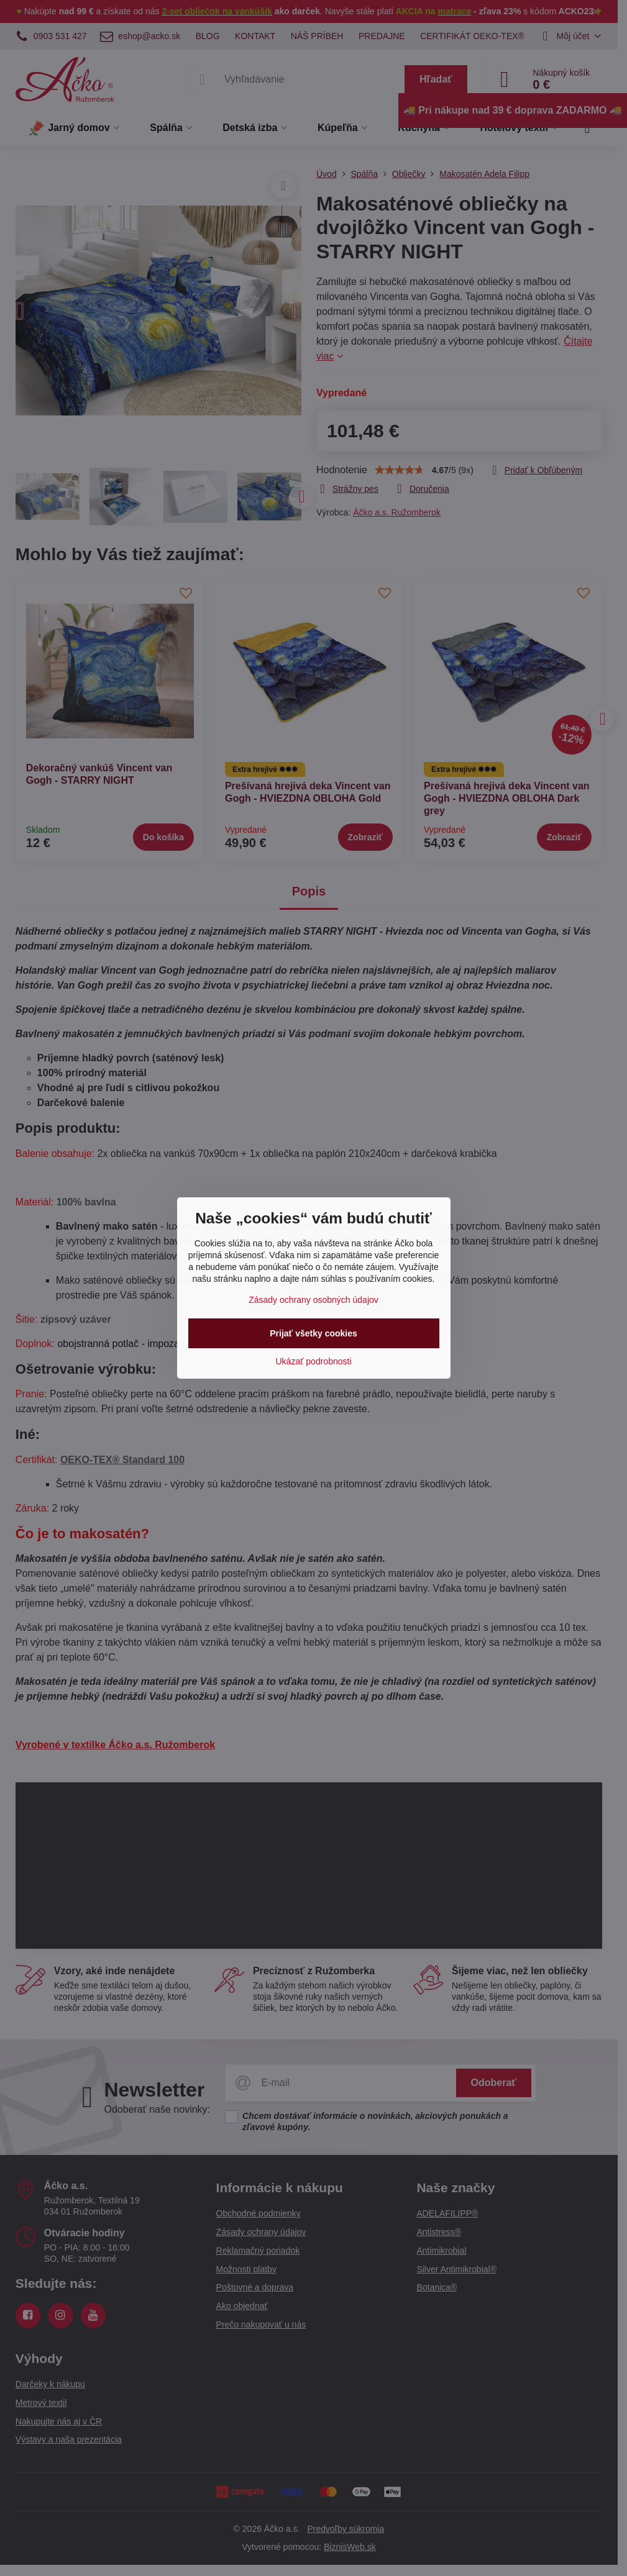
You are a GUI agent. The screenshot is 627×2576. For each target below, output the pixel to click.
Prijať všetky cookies (313, 1333)
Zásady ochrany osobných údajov (313, 1300)
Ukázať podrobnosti (314, 1361)
